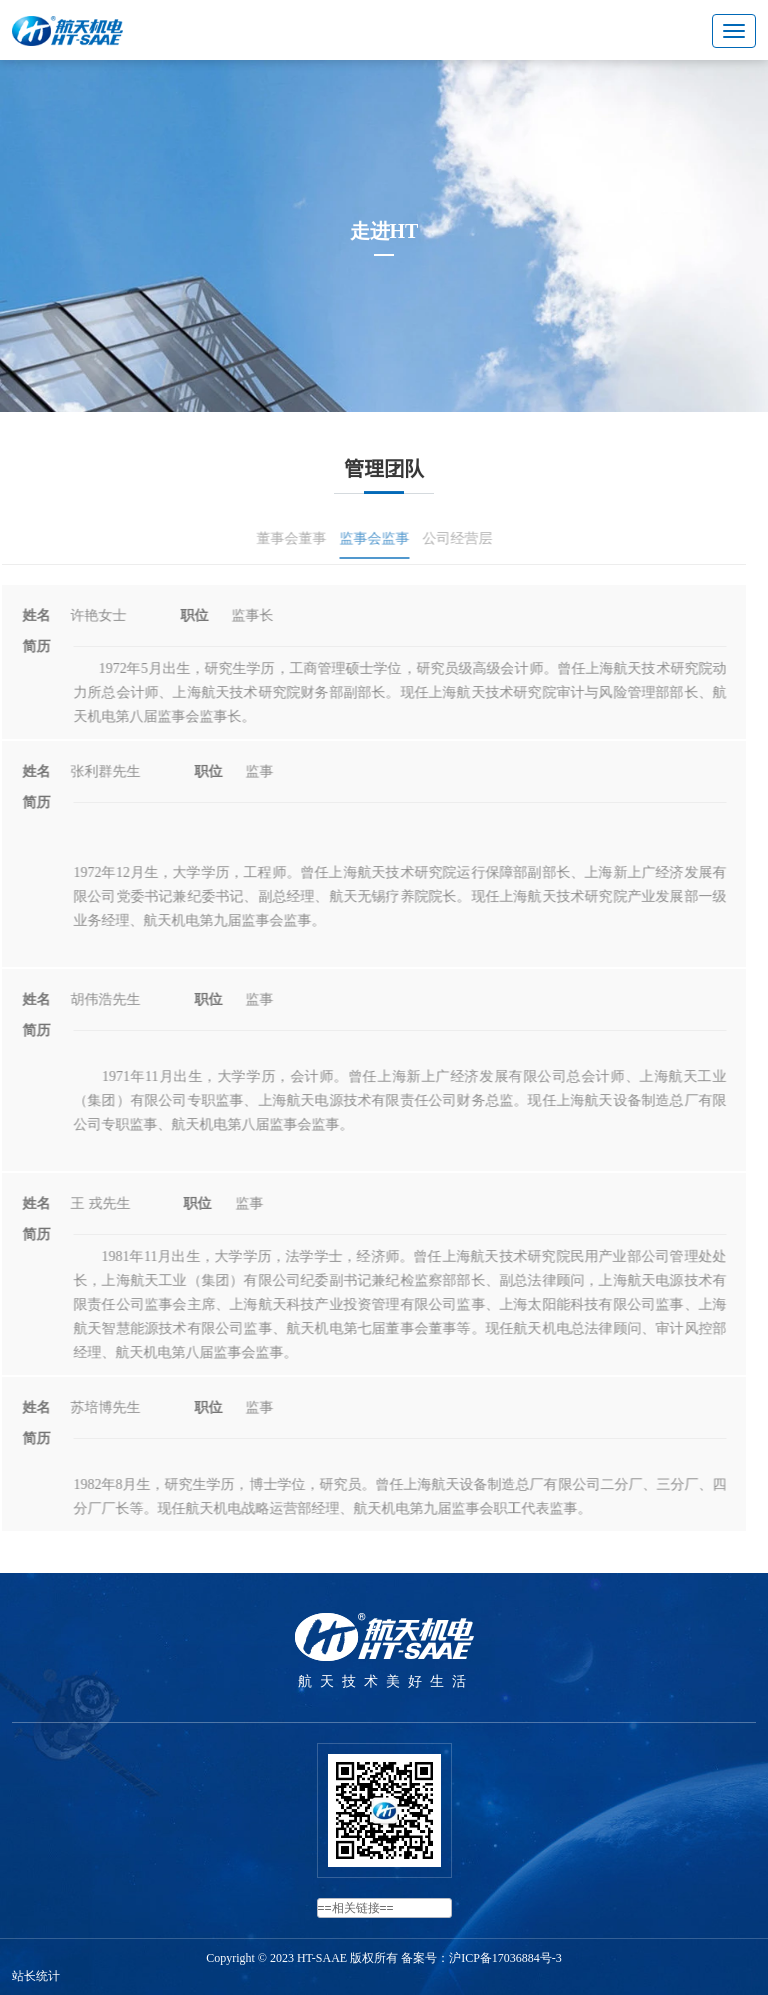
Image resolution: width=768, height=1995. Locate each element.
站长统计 (36, 1976)
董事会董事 (285, 538)
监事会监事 (368, 538)
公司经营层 (451, 538)
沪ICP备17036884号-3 (505, 1958)
